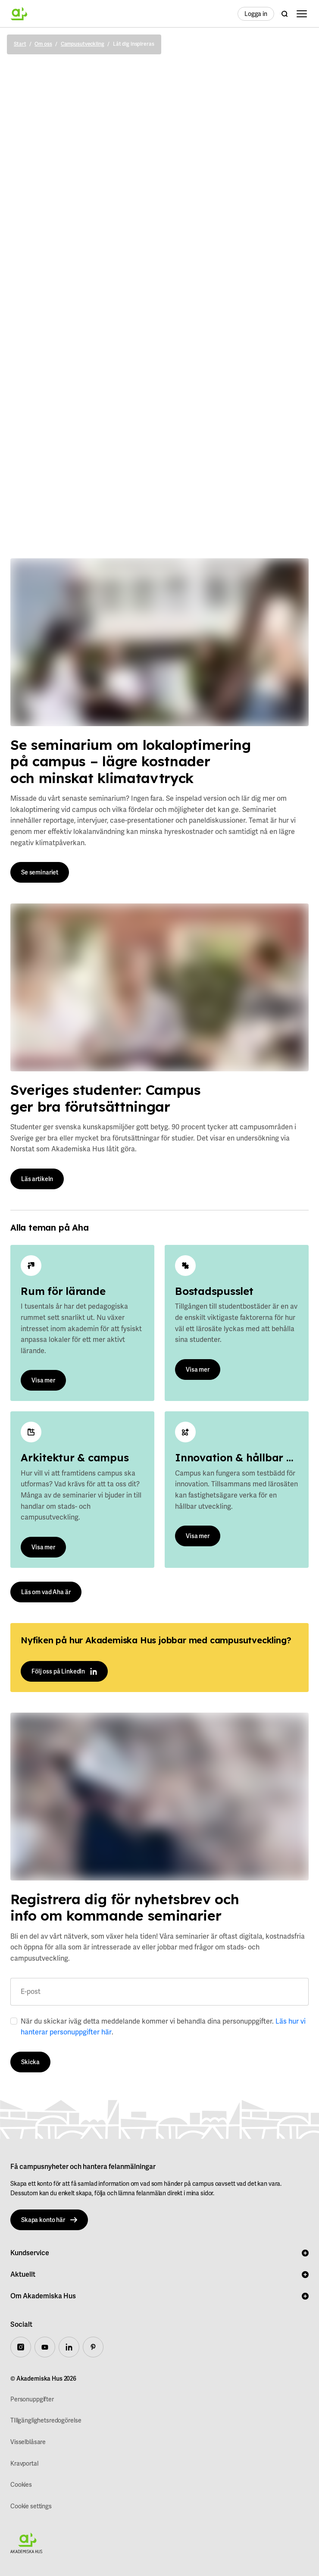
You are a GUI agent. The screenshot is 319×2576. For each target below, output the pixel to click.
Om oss (43, 44)
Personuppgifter (32, 2399)
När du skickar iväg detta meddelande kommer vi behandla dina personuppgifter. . (163, 2027)
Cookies (21, 2484)
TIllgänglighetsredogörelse (45, 2420)
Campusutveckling (82, 44)
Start (20, 44)
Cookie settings (31, 2506)
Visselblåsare (28, 2442)
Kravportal (24, 2463)
